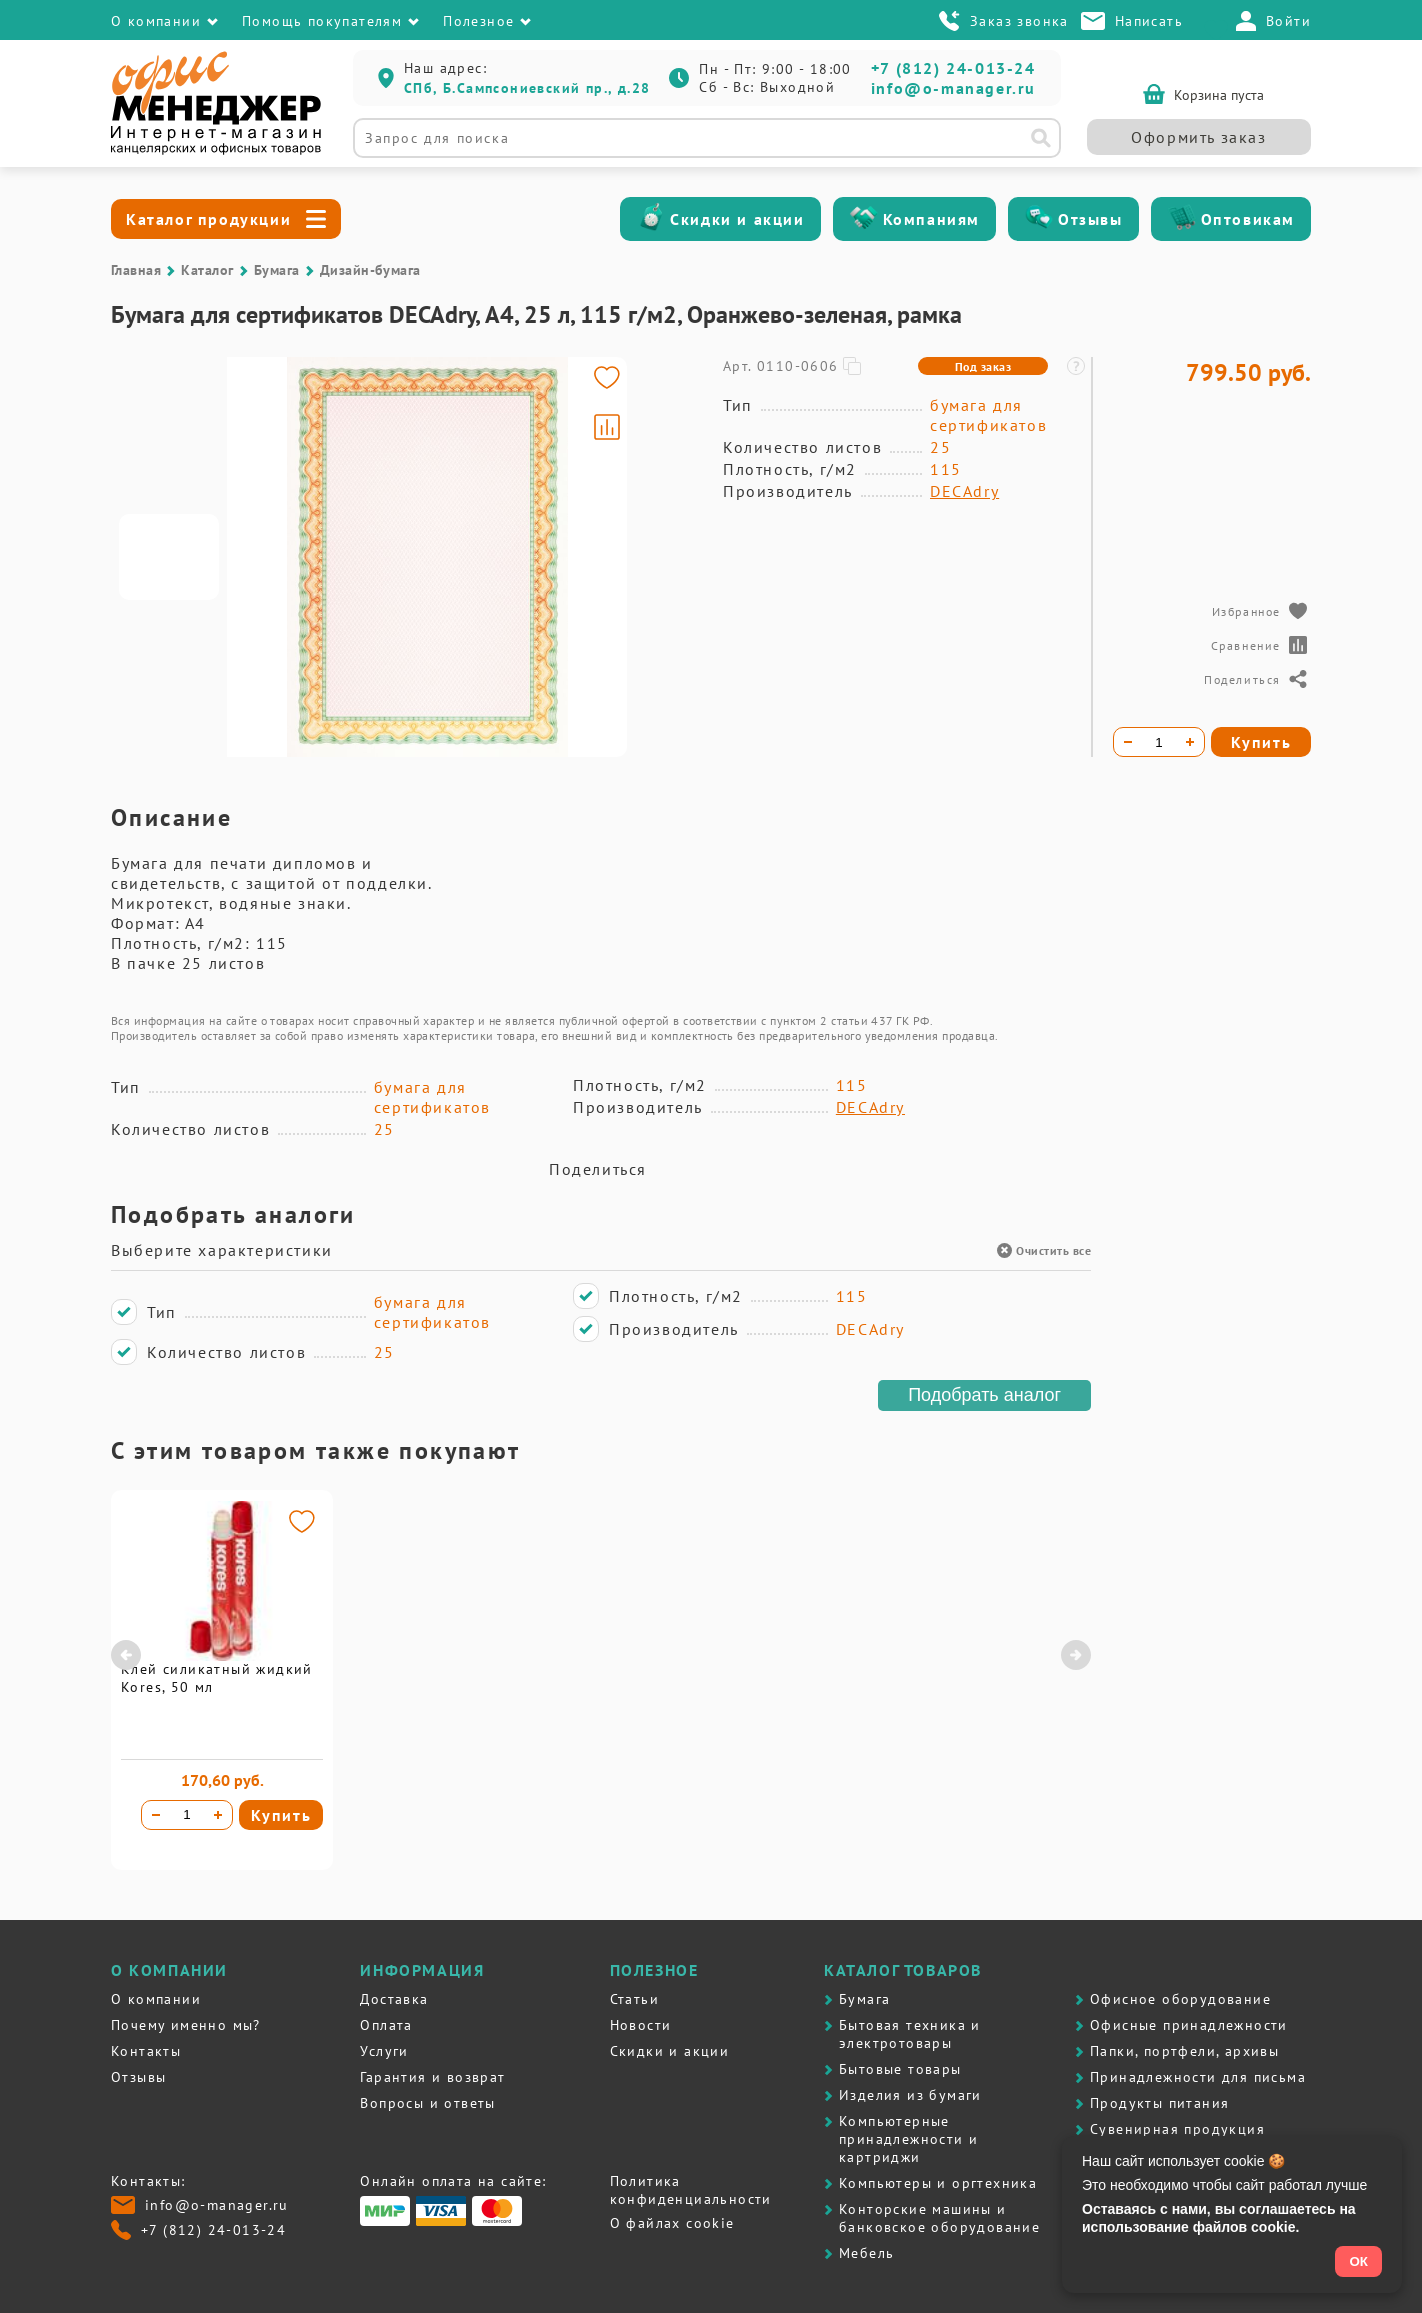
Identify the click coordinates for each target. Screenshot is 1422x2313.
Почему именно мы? (186, 2025)
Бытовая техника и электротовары (910, 2034)
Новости (641, 2025)
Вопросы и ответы (427, 2103)
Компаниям (931, 219)
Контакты (146, 2051)
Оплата (386, 2025)
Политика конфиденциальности (691, 2190)
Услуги (384, 2051)
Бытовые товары (900, 2069)
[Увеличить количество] (218, 1815)
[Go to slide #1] (169, 557)
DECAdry (964, 491)
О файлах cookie (672, 2223)
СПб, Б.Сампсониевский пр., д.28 (527, 88)
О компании (156, 1999)
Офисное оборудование (1180, 1999)
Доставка (394, 1999)
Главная (136, 270)
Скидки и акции (737, 219)
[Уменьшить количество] (156, 1815)
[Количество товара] (187, 1815)
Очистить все (1044, 1250)
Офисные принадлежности (1189, 2025)
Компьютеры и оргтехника (938, 2183)
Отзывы (1090, 219)
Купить (281, 1815)
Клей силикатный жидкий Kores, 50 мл (217, 1678)
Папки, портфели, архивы (1184, 2051)
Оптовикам (1248, 219)
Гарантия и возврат (432, 2077)
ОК (1358, 2261)
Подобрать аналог (984, 1395)
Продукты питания (1159, 2103)
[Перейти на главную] (216, 150)
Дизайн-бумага (370, 270)
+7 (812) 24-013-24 (953, 68)
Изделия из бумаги (910, 2095)
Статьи (634, 1999)
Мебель (866, 2253)
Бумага (277, 270)
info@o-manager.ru (953, 88)
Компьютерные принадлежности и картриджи (908, 2139)
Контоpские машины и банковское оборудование (939, 2218)
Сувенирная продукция (1177, 2129)
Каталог (207, 270)
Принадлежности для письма (1198, 2077)
